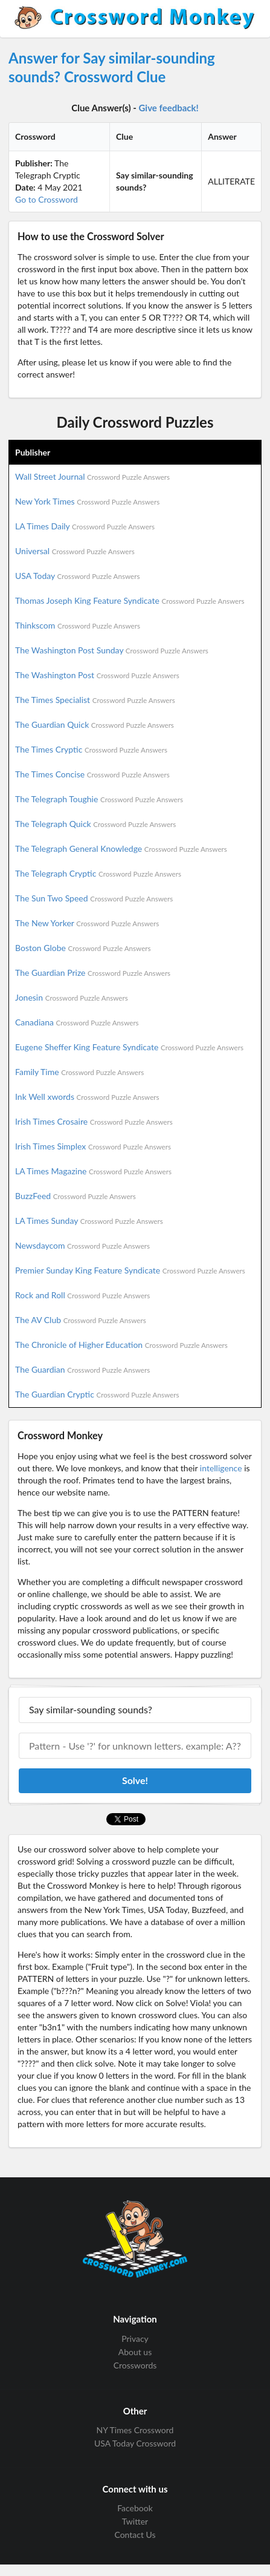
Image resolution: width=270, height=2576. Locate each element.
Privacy (135, 2339)
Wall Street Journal (92, 476)
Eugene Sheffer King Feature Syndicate (129, 1047)
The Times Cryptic (91, 749)
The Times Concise (92, 774)
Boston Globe (83, 948)
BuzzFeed (75, 1196)
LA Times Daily (85, 526)
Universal (75, 551)
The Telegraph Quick (95, 824)
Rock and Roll (82, 1295)
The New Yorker (87, 923)
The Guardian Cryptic (97, 1394)
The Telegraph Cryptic (98, 873)
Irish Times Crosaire (94, 1121)
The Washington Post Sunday (111, 650)
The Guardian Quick (94, 724)
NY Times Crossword (135, 2430)
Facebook (135, 2508)
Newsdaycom (82, 1245)
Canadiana (77, 1022)
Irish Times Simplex (93, 1146)
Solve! (135, 1780)
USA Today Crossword (135, 2443)
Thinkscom (77, 625)
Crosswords (135, 2365)
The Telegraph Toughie (99, 799)
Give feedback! (169, 107)
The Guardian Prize (92, 972)
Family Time (79, 1072)
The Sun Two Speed (94, 898)
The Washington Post (97, 675)
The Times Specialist (95, 700)
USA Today (77, 575)
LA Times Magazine (93, 1171)
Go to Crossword (46, 199)
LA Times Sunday (89, 1220)
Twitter (135, 2521)
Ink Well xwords (87, 1096)
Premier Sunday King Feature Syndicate (130, 1270)
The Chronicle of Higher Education (121, 1344)
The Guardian (82, 1369)
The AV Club (80, 1320)
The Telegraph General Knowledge (121, 848)
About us (135, 2352)
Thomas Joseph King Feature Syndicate (129, 600)
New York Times (87, 501)
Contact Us (134, 2534)
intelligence (221, 1468)
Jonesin (71, 997)
